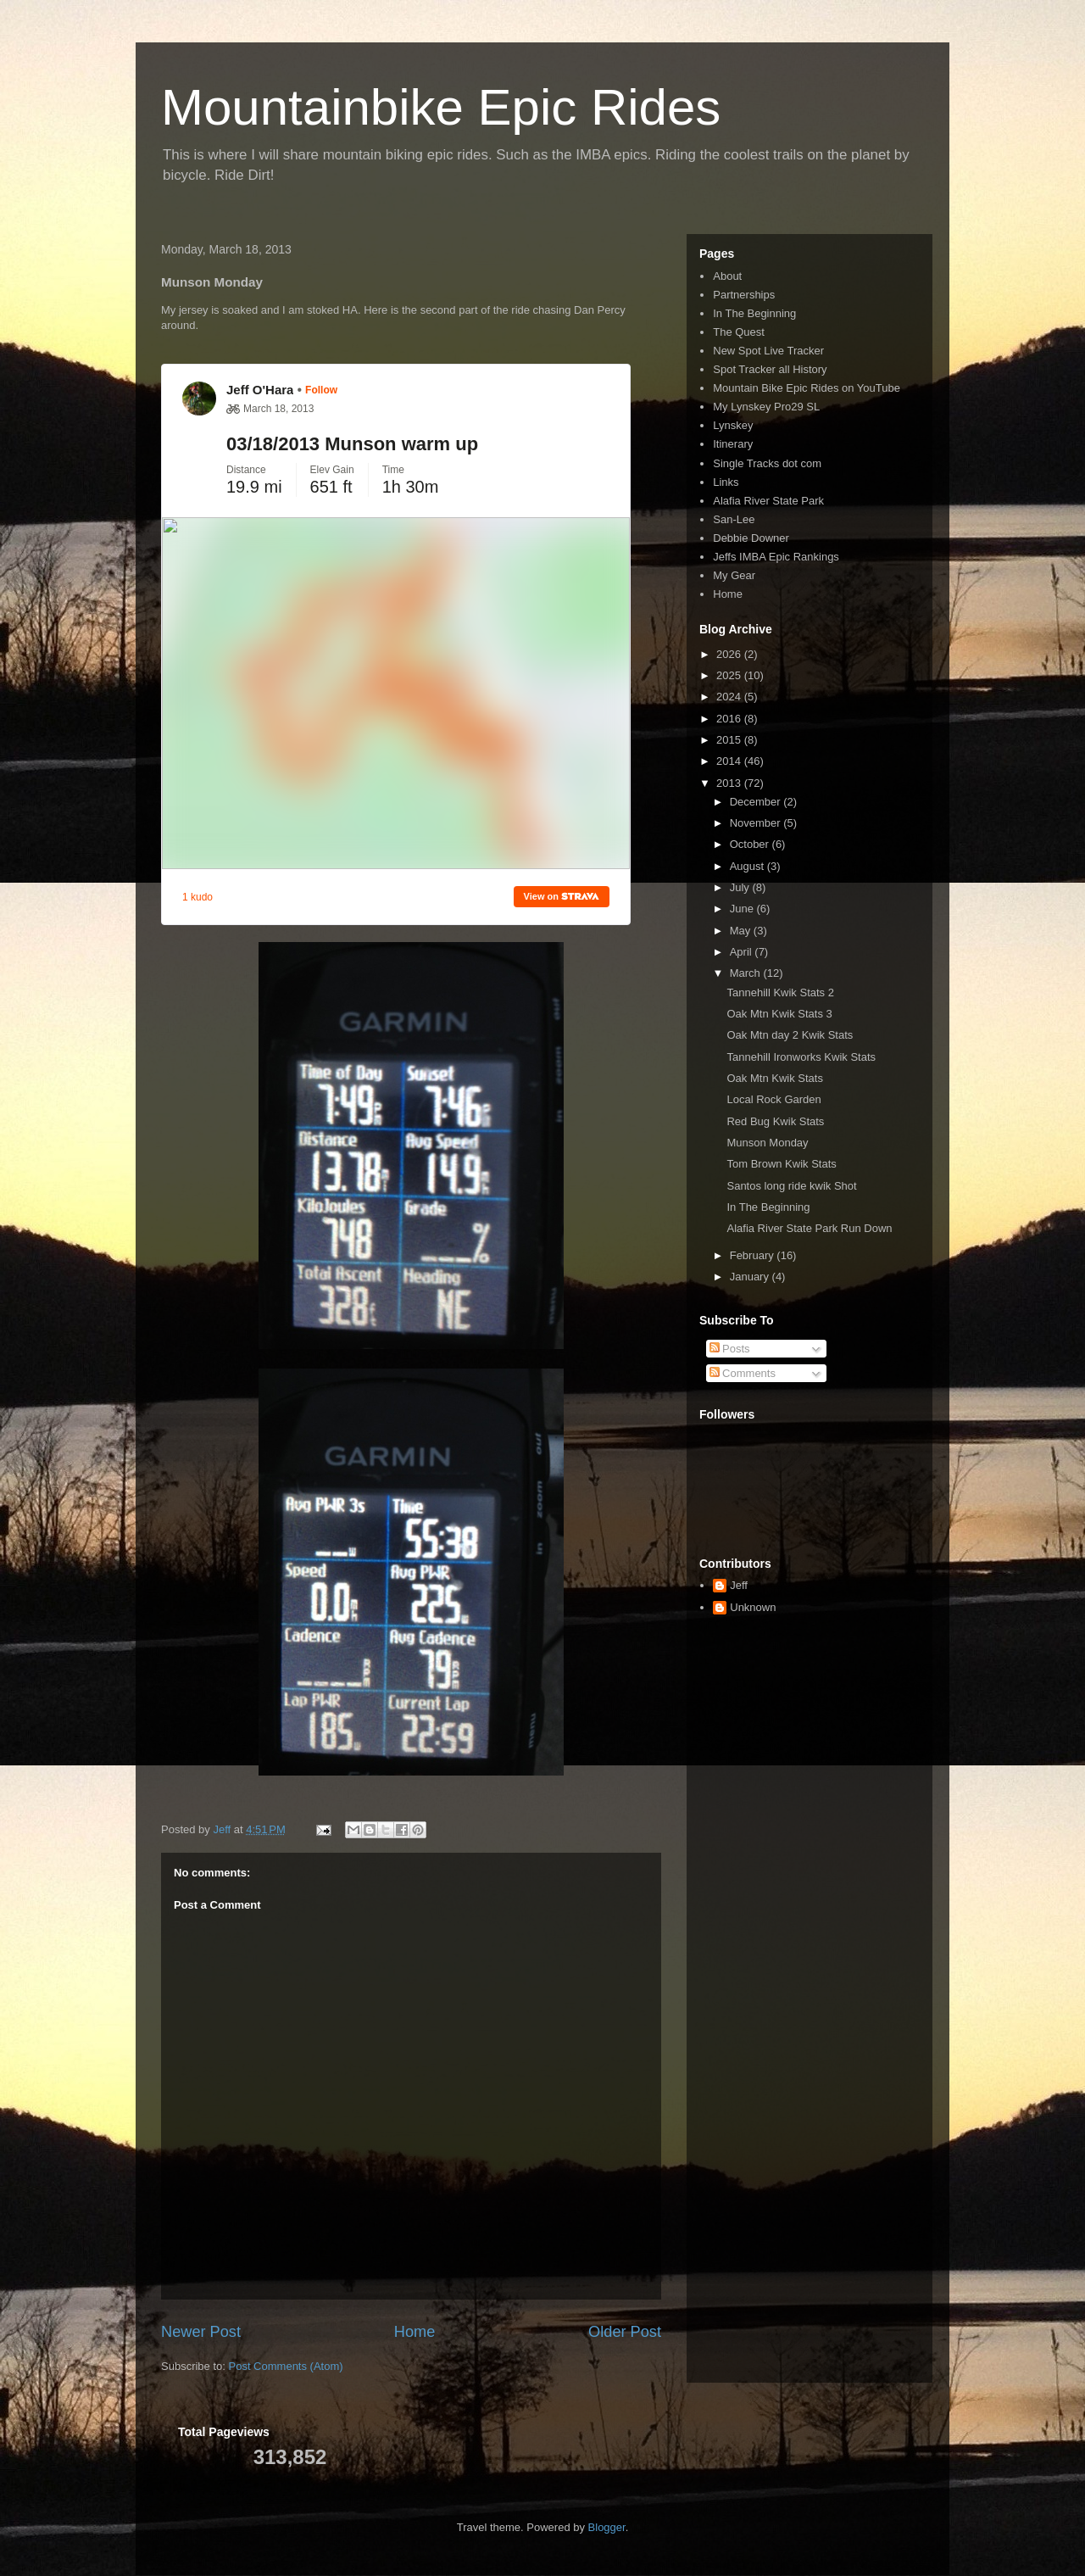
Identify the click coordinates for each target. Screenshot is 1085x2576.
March (747, 973)
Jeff (739, 1585)
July (741, 887)
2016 (730, 718)
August (748, 866)
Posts (729, 1348)
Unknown (753, 1607)
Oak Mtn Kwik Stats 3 (779, 1013)
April (742, 951)
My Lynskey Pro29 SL (766, 406)
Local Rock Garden (773, 1099)
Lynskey (733, 425)
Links (725, 482)
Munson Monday (767, 1142)
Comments (742, 1373)
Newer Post (201, 2331)
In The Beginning (754, 313)
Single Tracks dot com (767, 463)
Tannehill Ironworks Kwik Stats (801, 1057)
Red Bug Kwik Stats (775, 1121)
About (727, 276)
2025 (730, 675)
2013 (730, 783)
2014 (730, 761)
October (751, 844)
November (757, 823)
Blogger (607, 2527)
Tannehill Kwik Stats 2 (779, 992)
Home (415, 2331)
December (757, 801)
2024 (730, 696)
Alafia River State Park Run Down (809, 1228)
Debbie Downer (751, 538)
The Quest (739, 332)
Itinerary (733, 444)
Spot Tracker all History (769, 369)
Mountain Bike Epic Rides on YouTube (806, 388)
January (751, 1276)
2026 (730, 654)
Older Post (624, 2331)
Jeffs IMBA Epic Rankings (776, 556)
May (742, 930)
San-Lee (733, 519)
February (753, 1255)
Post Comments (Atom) (286, 2366)
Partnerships (744, 294)
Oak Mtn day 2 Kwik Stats (789, 1035)
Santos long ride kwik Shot (791, 1185)
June (743, 908)
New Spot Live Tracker (768, 350)
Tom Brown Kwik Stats (781, 1163)
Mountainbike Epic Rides (441, 107)
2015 (730, 739)
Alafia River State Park (768, 500)
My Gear (734, 575)
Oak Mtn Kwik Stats (774, 1078)
